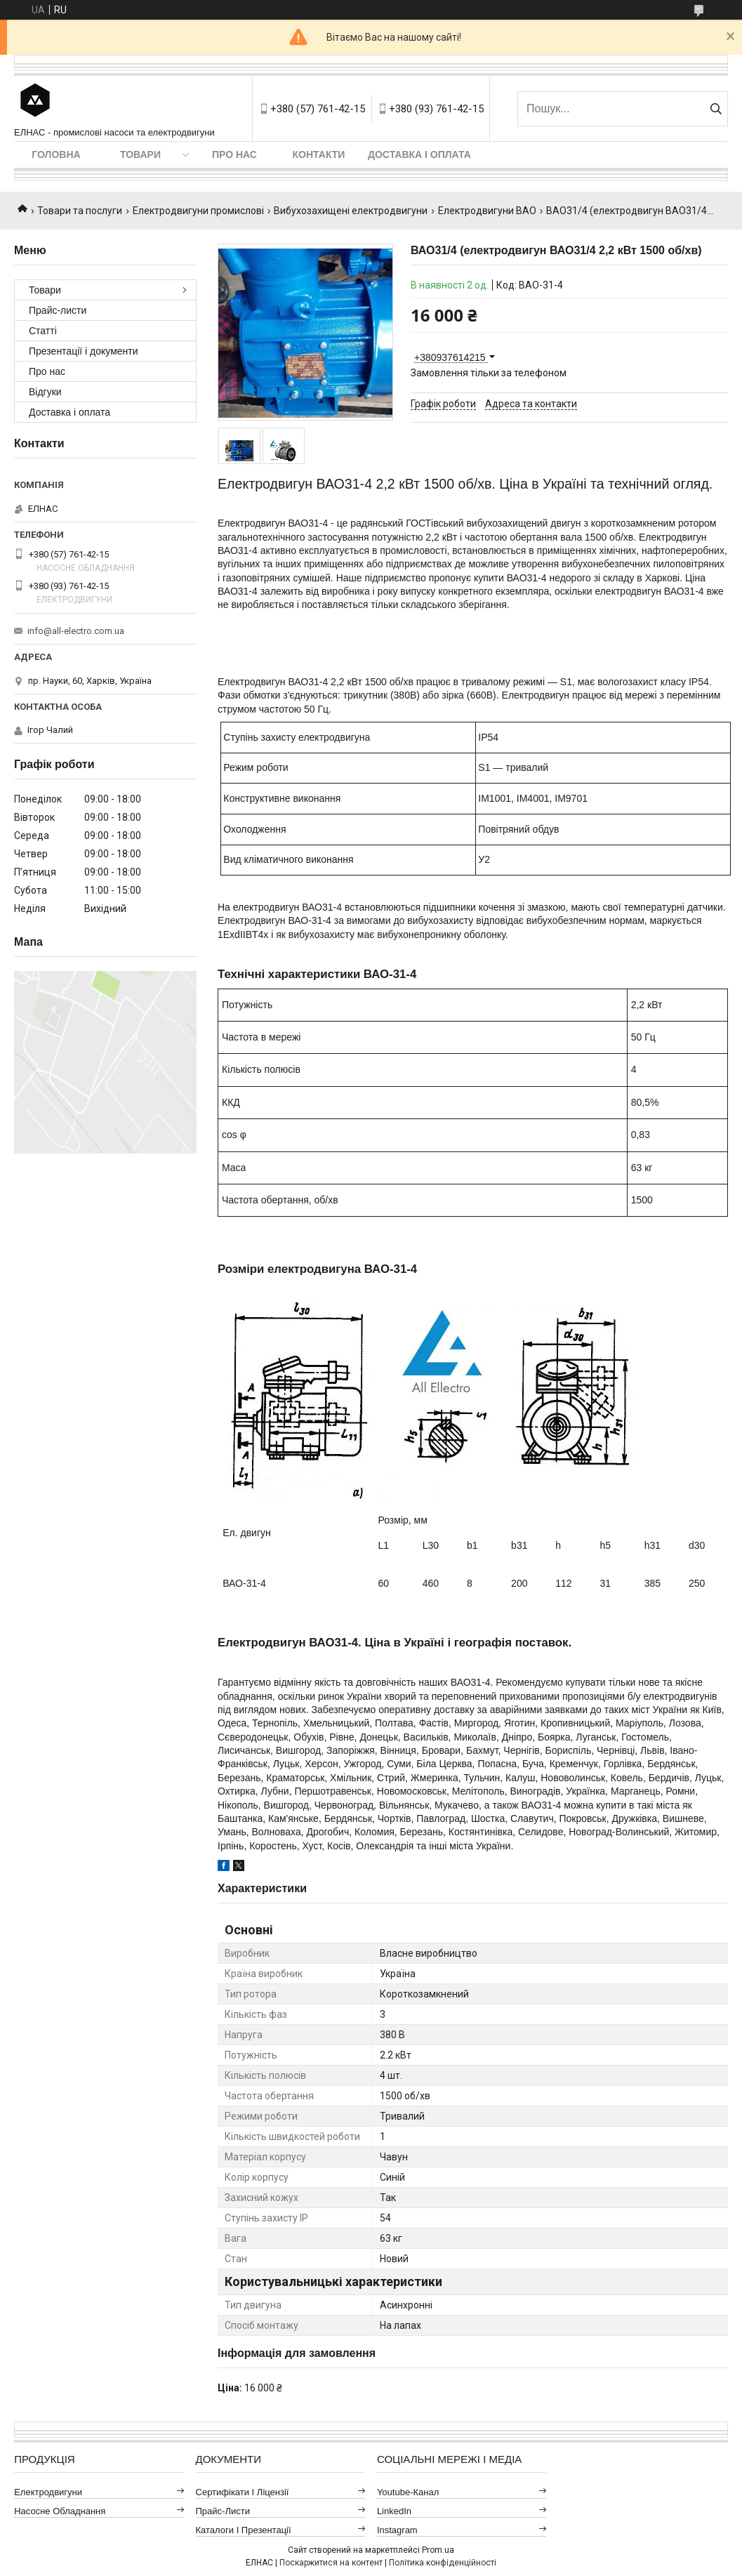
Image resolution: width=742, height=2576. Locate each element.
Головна (56, 154)
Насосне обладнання (59, 2511)
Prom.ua (438, 2550)
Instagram (397, 2530)
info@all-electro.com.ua (75, 631)
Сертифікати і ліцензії (242, 2492)
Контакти (319, 154)
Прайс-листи (57, 310)
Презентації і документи (83, 351)
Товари (140, 154)
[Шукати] (715, 108)
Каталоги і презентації (243, 2530)
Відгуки (45, 391)
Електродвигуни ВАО (487, 210)
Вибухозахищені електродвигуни (351, 210)
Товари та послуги (79, 210)
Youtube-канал (408, 2492)
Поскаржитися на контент (331, 2563)
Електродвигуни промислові (198, 210)
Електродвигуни (48, 2492)
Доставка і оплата (419, 154)
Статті (43, 330)
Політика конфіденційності (442, 2563)
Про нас (234, 154)
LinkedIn (394, 2511)
